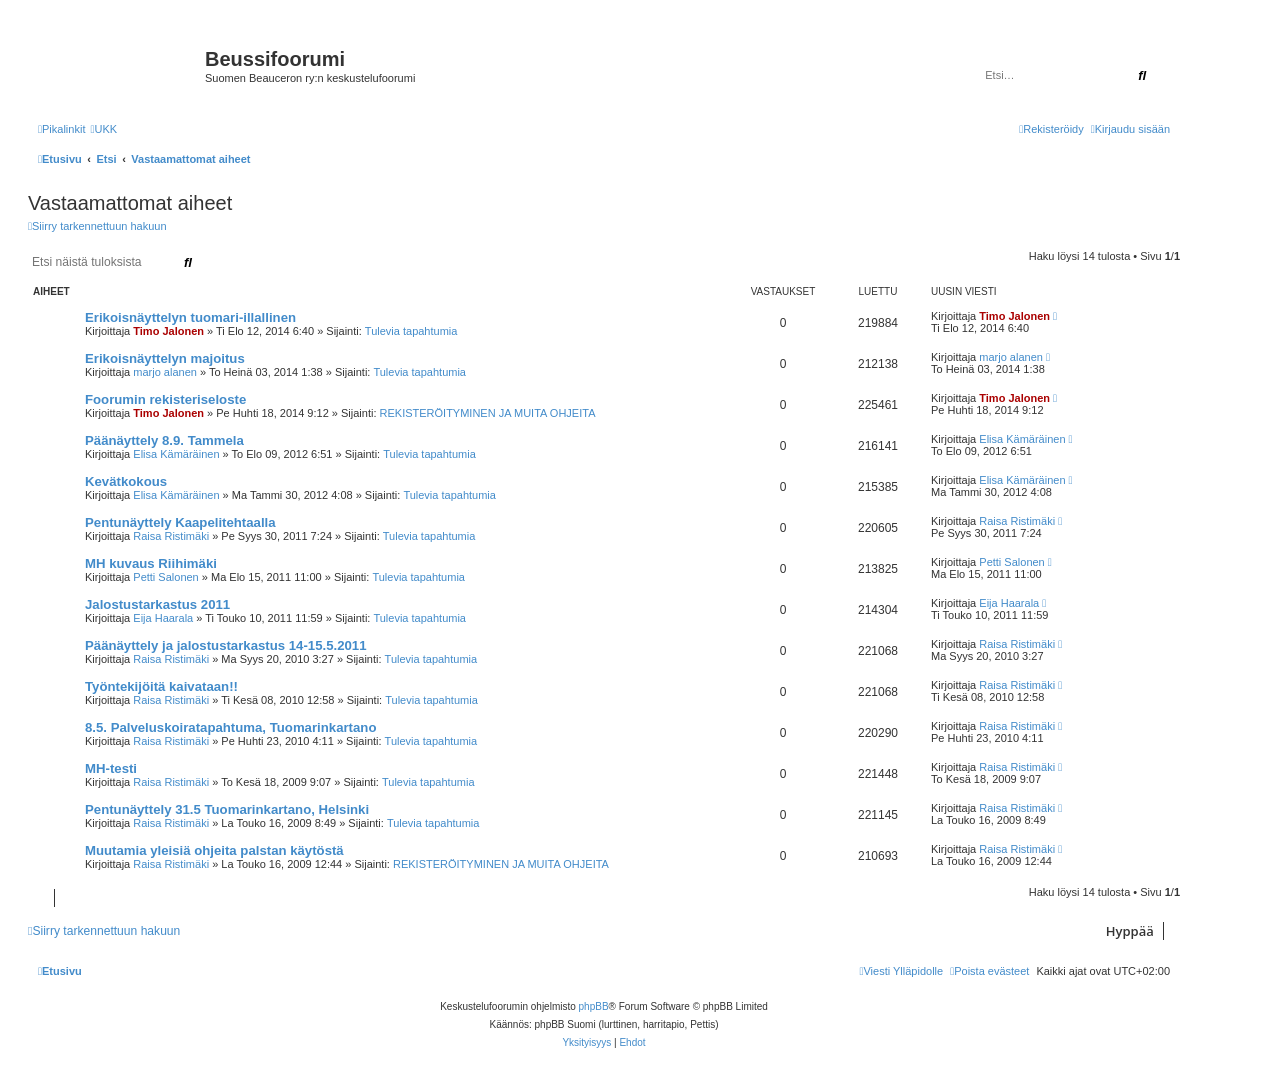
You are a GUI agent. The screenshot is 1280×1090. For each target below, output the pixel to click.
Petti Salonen (165, 577)
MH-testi (111, 768)
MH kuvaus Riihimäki (151, 563)
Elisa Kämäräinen (176, 454)
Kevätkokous (126, 481)
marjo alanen (165, 372)
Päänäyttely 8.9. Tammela (164, 440)
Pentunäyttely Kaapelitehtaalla (180, 522)
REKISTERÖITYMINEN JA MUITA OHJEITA (488, 413)
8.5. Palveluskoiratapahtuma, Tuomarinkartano (230, 727)
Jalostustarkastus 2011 (157, 604)
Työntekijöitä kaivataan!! (161, 686)
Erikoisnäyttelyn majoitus (165, 358)
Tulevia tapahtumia (411, 331)
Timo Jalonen (168, 331)
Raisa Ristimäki (171, 536)
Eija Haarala (163, 618)
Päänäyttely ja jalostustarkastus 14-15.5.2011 (226, 645)
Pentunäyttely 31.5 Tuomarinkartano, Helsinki (227, 809)
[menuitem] (103, 129)
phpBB (594, 1006)
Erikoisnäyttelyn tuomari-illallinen (190, 317)
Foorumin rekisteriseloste (165, 399)
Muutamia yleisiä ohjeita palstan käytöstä (214, 850)
